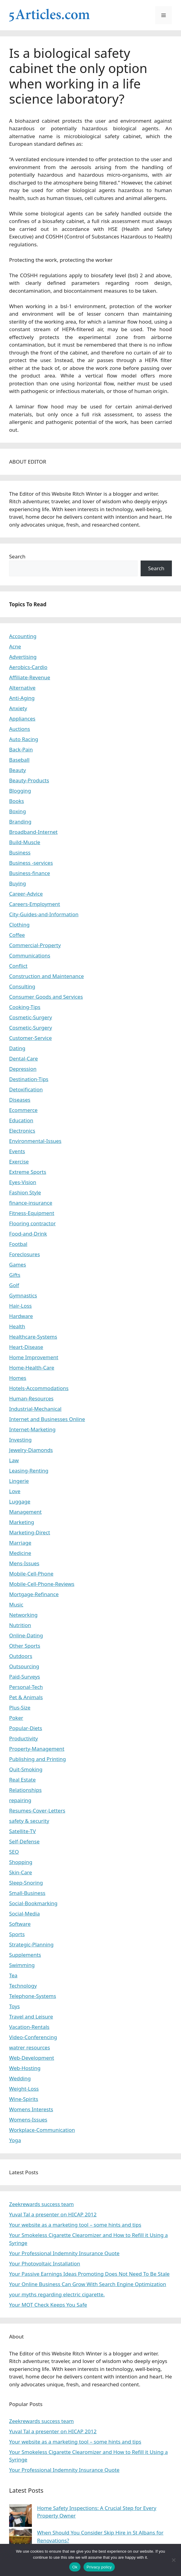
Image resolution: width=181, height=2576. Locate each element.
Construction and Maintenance (46, 976)
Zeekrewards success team (41, 2204)
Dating (17, 1048)
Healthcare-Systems (33, 1336)
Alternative (22, 687)
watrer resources (29, 2047)
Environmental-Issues (35, 1140)
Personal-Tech (26, 1686)
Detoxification (26, 1089)
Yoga (15, 2140)
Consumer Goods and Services (46, 996)
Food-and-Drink (28, 1233)
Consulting (22, 986)
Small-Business (27, 1892)
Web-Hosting (25, 2068)
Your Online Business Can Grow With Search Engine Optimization (87, 2284)
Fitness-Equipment (31, 1213)
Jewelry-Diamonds (31, 1449)
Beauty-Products (29, 780)
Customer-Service (30, 1037)
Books (16, 800)
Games (17, 1264)
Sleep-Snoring (26, 1882)
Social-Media (24, 1913)
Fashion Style (25, 1192)
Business (19, 852)
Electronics (22, 1130)
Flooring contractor (32, 1223)
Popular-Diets (25, 1728)
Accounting (22, 636)
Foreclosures (24, 1254)
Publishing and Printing (37, 1759)
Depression (22, 1068)
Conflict (18, 965)
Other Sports (24, 1645)
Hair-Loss (20, 1305)
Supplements (25, 1954)
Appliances (22, 718)
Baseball (19, 759)
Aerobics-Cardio (28, 667)
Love (14, 1491)
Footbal (18, 1243)
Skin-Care (20, 1872)
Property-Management (36, 1748)
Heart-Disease (26, 1346)
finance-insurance (30, 1202)
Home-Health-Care (31, 1367)
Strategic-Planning (31, 1944)
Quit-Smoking (26, 1769)
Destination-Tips (28, 1079)
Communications (29, 955)
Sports (17, 1934)
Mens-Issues (24, 1563)
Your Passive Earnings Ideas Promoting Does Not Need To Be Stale (89, 2273)
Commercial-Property (35, 945)
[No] (173, 2560)
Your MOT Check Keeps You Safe (48, 2304)
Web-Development (31, 2057)
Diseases (19, 1099)
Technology (23, 1985)
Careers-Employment (34, 903)
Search (17, 556)
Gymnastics (23, 1295)
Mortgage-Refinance (34, 1594)
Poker (16, 1717)
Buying (17, 883)
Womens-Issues (28, 2119)
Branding (20, 821)
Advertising (23, 656)
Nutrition (20, 1625)
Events (17, 1151)
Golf (14, 1285)
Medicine (20, 1552)
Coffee (17, 934)
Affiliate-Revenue (29, 677)
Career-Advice (26, 893)
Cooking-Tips (24, 1006)
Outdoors (20, 1655)
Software (20, 1923)
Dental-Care (23, 1058)
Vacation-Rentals (29, 2026)
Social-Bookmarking (33, 1903)
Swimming (22, 1965)
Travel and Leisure (31, 2016)
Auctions (19, 728)
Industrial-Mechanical (35, 1408)
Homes (17, 1377)
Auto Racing (23, 739)
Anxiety (18, 708)
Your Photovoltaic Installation (44, 2263)
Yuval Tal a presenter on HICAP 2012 (53, 2214)
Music (16, 1604)
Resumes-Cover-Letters (37, 1810)
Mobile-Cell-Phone (31, 1573)
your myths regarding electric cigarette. (57, 2294)
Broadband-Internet (33, 831)
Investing (20, 1439)
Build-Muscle (24, 842)
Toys (14, 2006)
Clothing (19, 924)
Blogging (20, 790)
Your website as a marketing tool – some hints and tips (75, 2224)
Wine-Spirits (23, 2098)
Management (25, 1511)
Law (14, 1460)
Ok (74, 2567)
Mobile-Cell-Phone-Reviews (41, 1583)
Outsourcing (24, 1666)
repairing (20, 1800)
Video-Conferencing (33, 2037)
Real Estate (22, 1779)
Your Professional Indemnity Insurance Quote (64, 2253)
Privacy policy (99, 2567)
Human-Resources (31, 1398)
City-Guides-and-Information (43, 914)
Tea (13, 1975)
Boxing (17, 811)
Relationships (25, 1789)
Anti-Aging (22, 697)
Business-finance (29, 873)
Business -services (31, 862)
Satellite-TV (22, 1831)
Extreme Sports (27, 1171)
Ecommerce (23, 1110)
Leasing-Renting (28, 1470)
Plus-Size (19, 1707)
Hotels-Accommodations (39, 1388)
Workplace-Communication (42, 2129)
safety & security (29, 1820)
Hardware (21, 1316)
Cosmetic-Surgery (30, 1017)
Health (17, 1326)
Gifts (14, 1274)
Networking (23, 1614)
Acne (15, 646)
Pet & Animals (26, 1697)
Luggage (19, 1501)
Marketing (21, 1522)
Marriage (20, 1542)
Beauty (17, 770)
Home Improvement (33, 1357)
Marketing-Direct (29, 1532)
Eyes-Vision (22, 1182)
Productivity (23, 1738)
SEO (14, 1851)
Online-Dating (26, 1635)
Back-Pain (21, 749)
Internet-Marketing (32, 1429)
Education (21, 1120)
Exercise (19, 1161)
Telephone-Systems (32, 1995)
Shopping (20, 1862)
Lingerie (19, 1480)
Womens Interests (31, 2109)
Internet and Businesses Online (47, 1419)
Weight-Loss (24, 2088)
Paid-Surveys (24, 1676)
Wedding (20, 2078)
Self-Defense (24, 1841)
